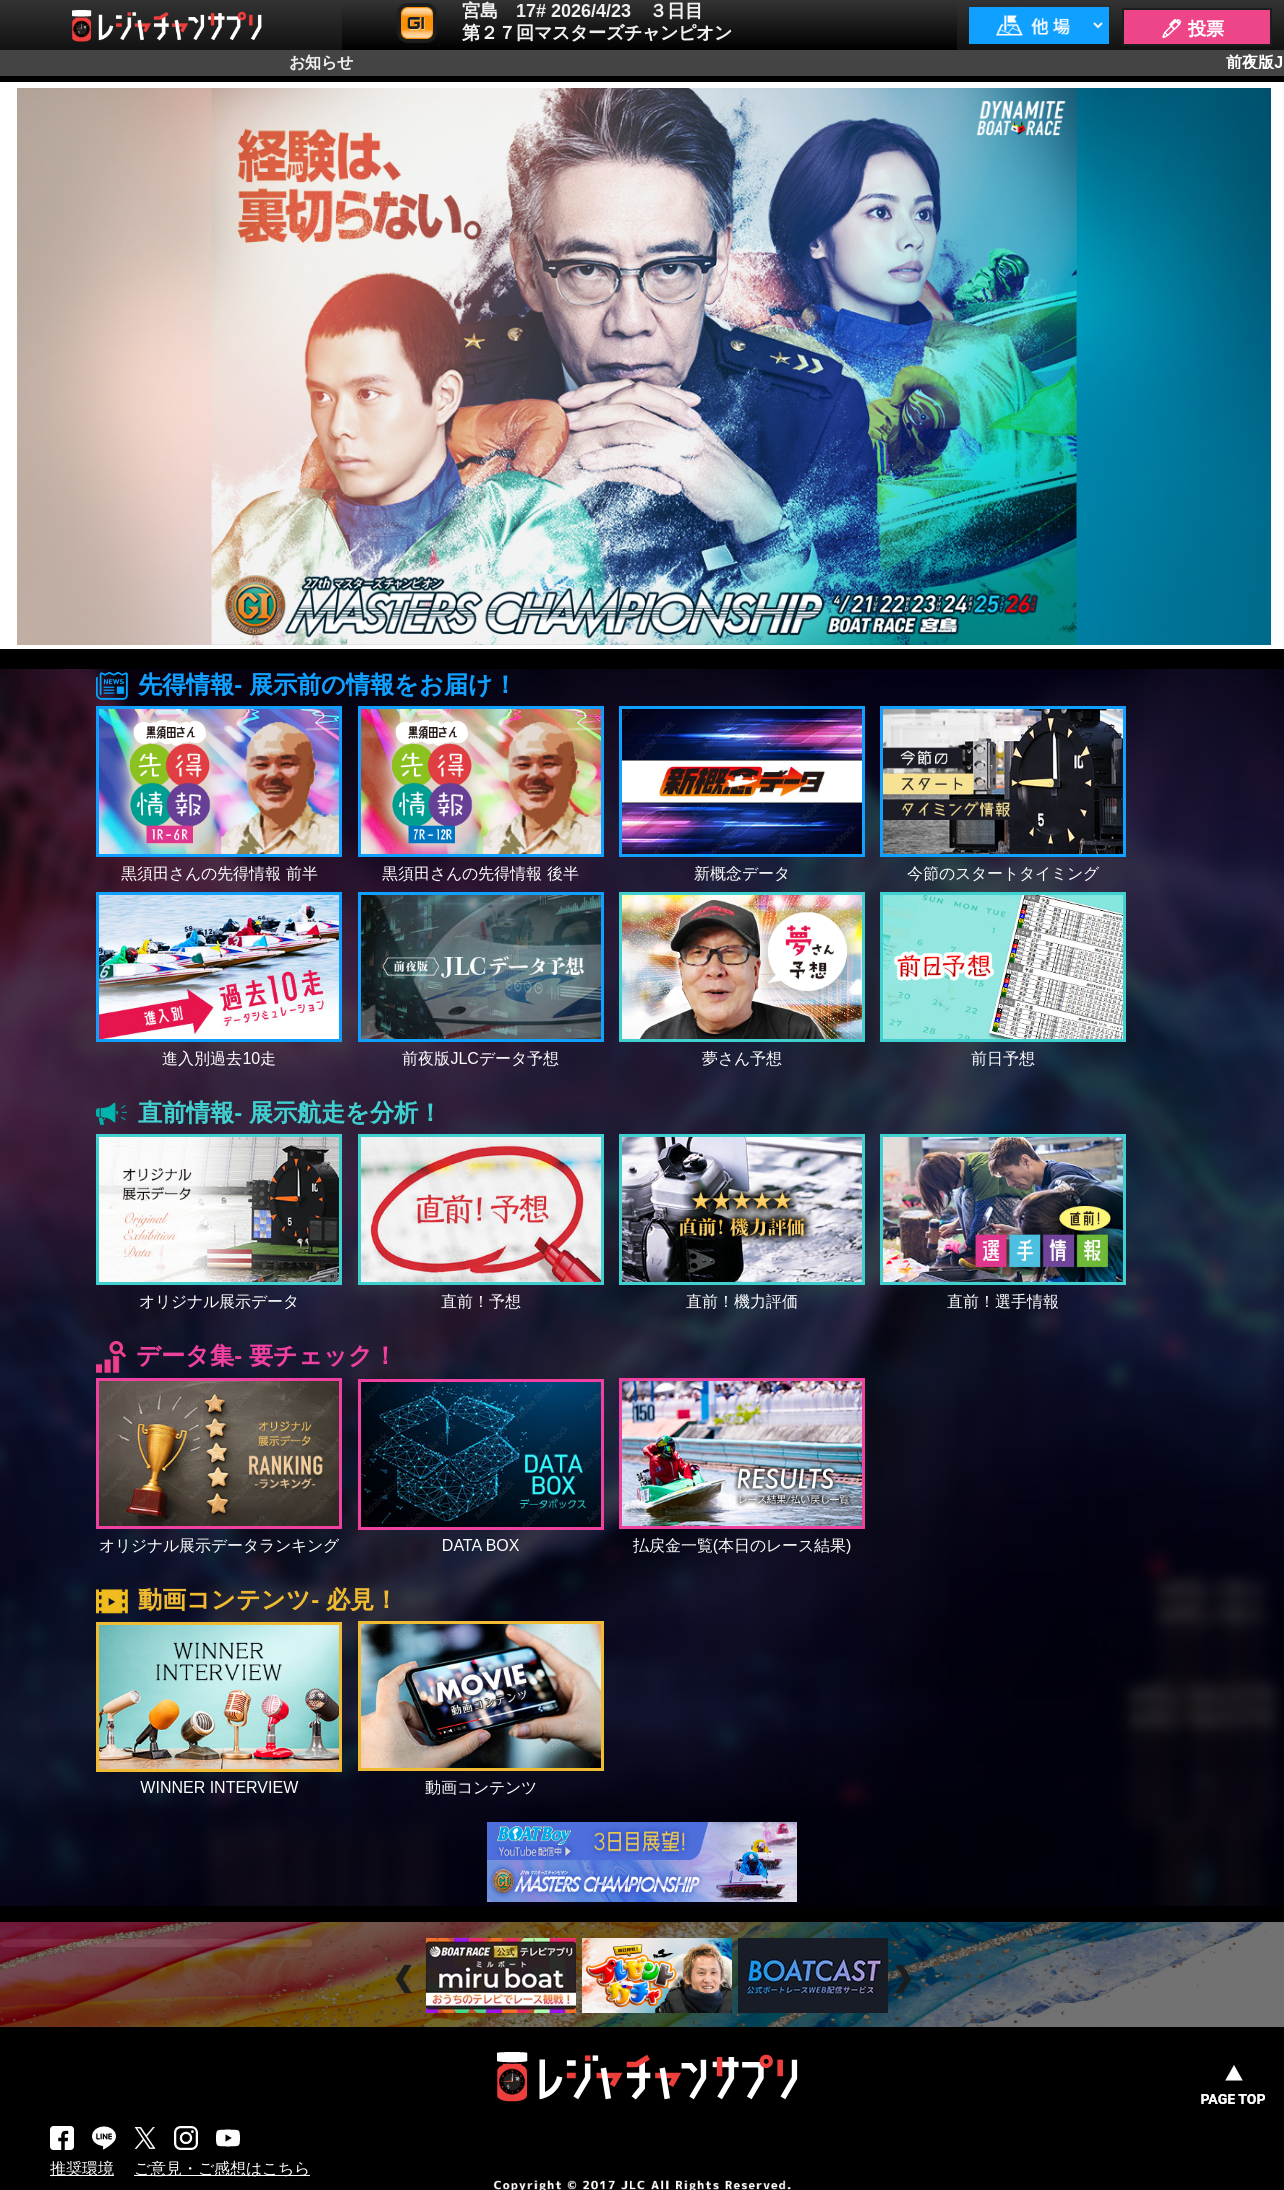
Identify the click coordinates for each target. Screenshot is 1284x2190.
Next (905, 1978)
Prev (406, 1978)
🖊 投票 (1192, 29)
